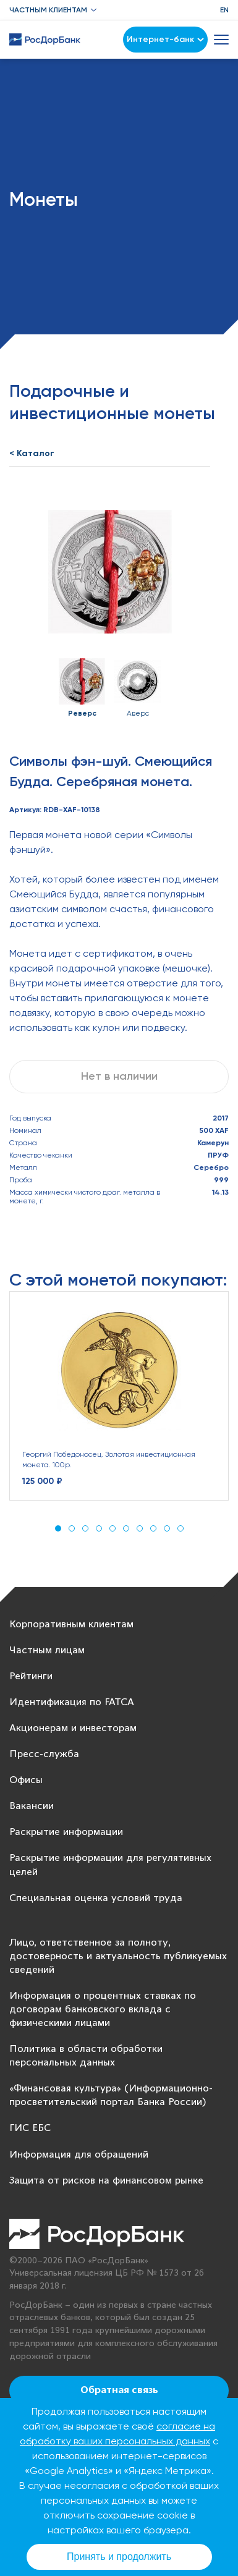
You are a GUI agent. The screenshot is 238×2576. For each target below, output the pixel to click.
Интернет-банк (165, 39)
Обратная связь (119, 2391)
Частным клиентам (48, 10)
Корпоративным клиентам (71, 1624)
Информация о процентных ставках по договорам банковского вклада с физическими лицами (102, 2009)
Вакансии (31, 1806)
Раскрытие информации (66, 1832)
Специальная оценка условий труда (95, 1898)
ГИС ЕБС (30, 2128)
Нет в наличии (119, 1076)
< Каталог (31, 453)
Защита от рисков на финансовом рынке (106, 2181)
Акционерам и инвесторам (73, 1728)
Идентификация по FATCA (71, 1702)
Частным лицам (47, 1650)
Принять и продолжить (119, 2556)
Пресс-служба (44, 1754)
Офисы (26, 1780)
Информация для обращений (78, 2155)
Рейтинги (31, 1676)
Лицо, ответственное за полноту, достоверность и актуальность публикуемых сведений (118, 1956)
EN (224, 10)
